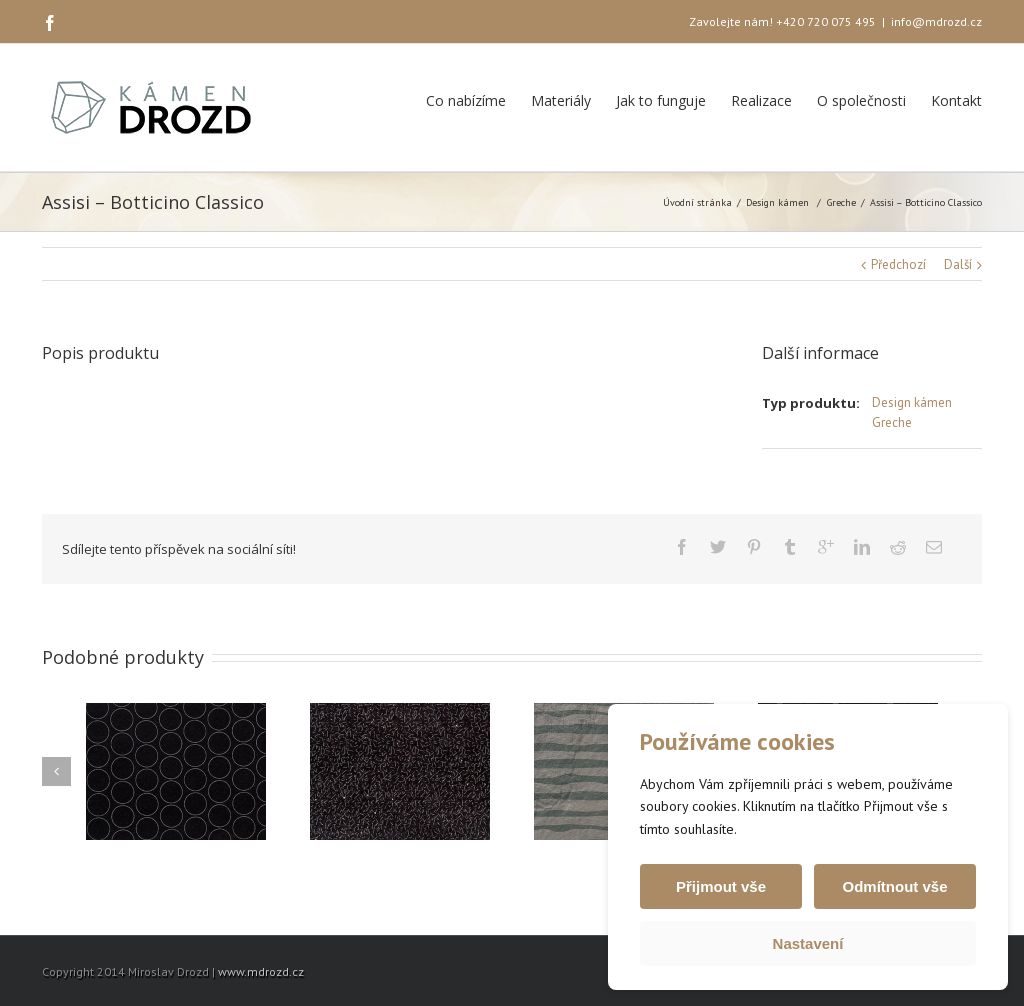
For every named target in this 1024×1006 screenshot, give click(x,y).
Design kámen (777, 202)
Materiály (561, 100)
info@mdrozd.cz (936, 21)
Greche (841, 202)
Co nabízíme (466, 100)
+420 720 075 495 (826, 21)
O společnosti (861, 100)
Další (958, 264)
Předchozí (898, 264)
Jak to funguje (661, 100)
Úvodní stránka (697, 202)
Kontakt (956, 100)
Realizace (761, 100)
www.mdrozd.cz (261, 971)
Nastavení (808, 943)
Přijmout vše (721, 886)
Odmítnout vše (894, 886)
